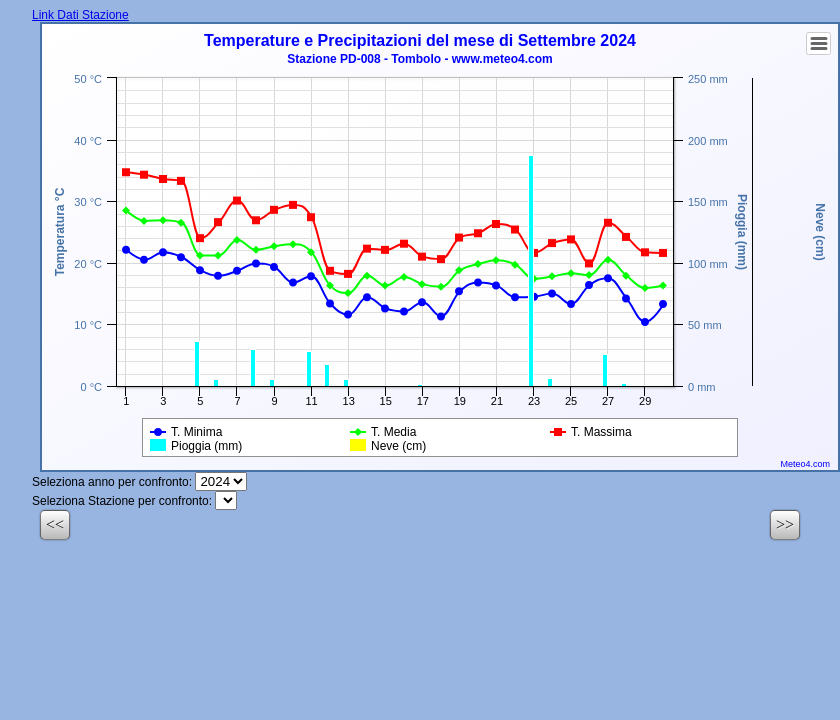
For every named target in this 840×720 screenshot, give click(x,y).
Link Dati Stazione (80, 15)
